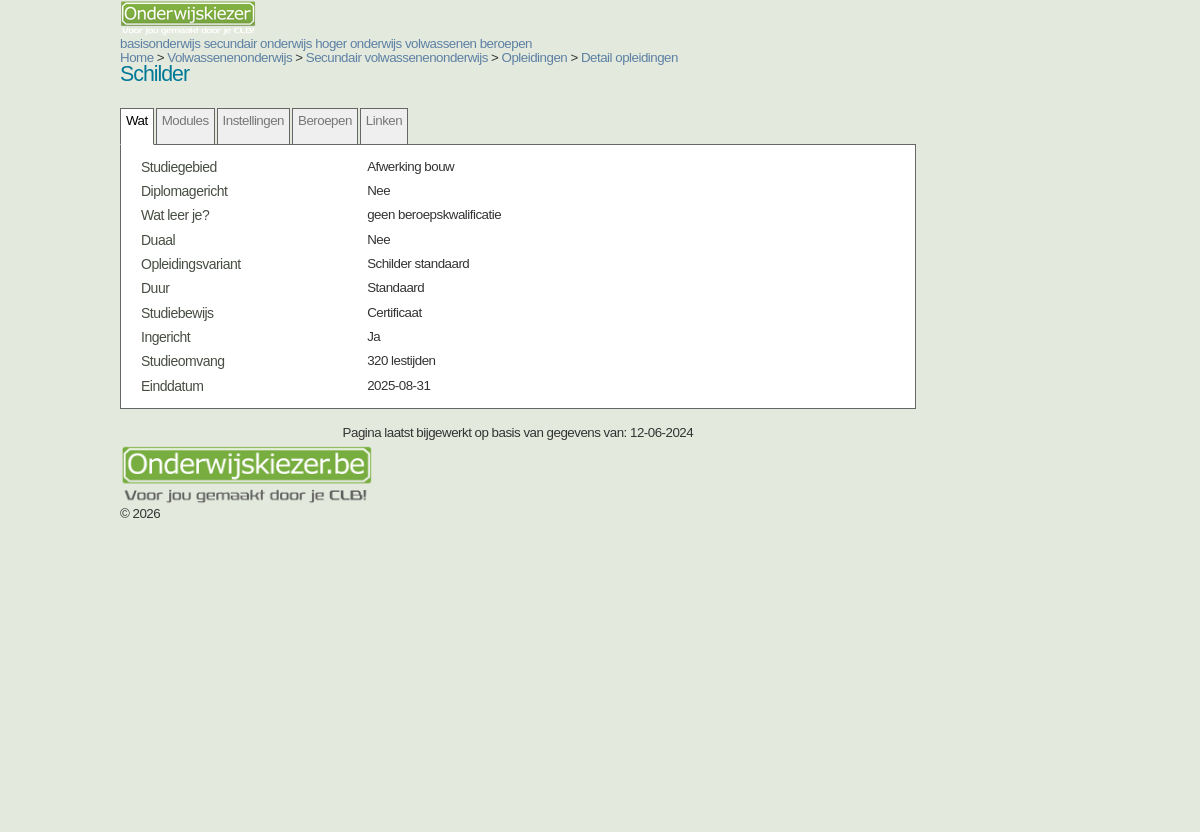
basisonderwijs (353, 68)
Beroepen (380, 252)
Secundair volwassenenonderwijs (333, 151)
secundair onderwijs (524, 68)
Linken (439, 252)
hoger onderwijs (698, 68)
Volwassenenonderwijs (209, 151)
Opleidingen (436, 151)
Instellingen (308, 252)
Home (140, 151)
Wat (192, 252)
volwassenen (850, 68)
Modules (240, 252)
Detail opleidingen (507, 151)
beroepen (981, 68)
